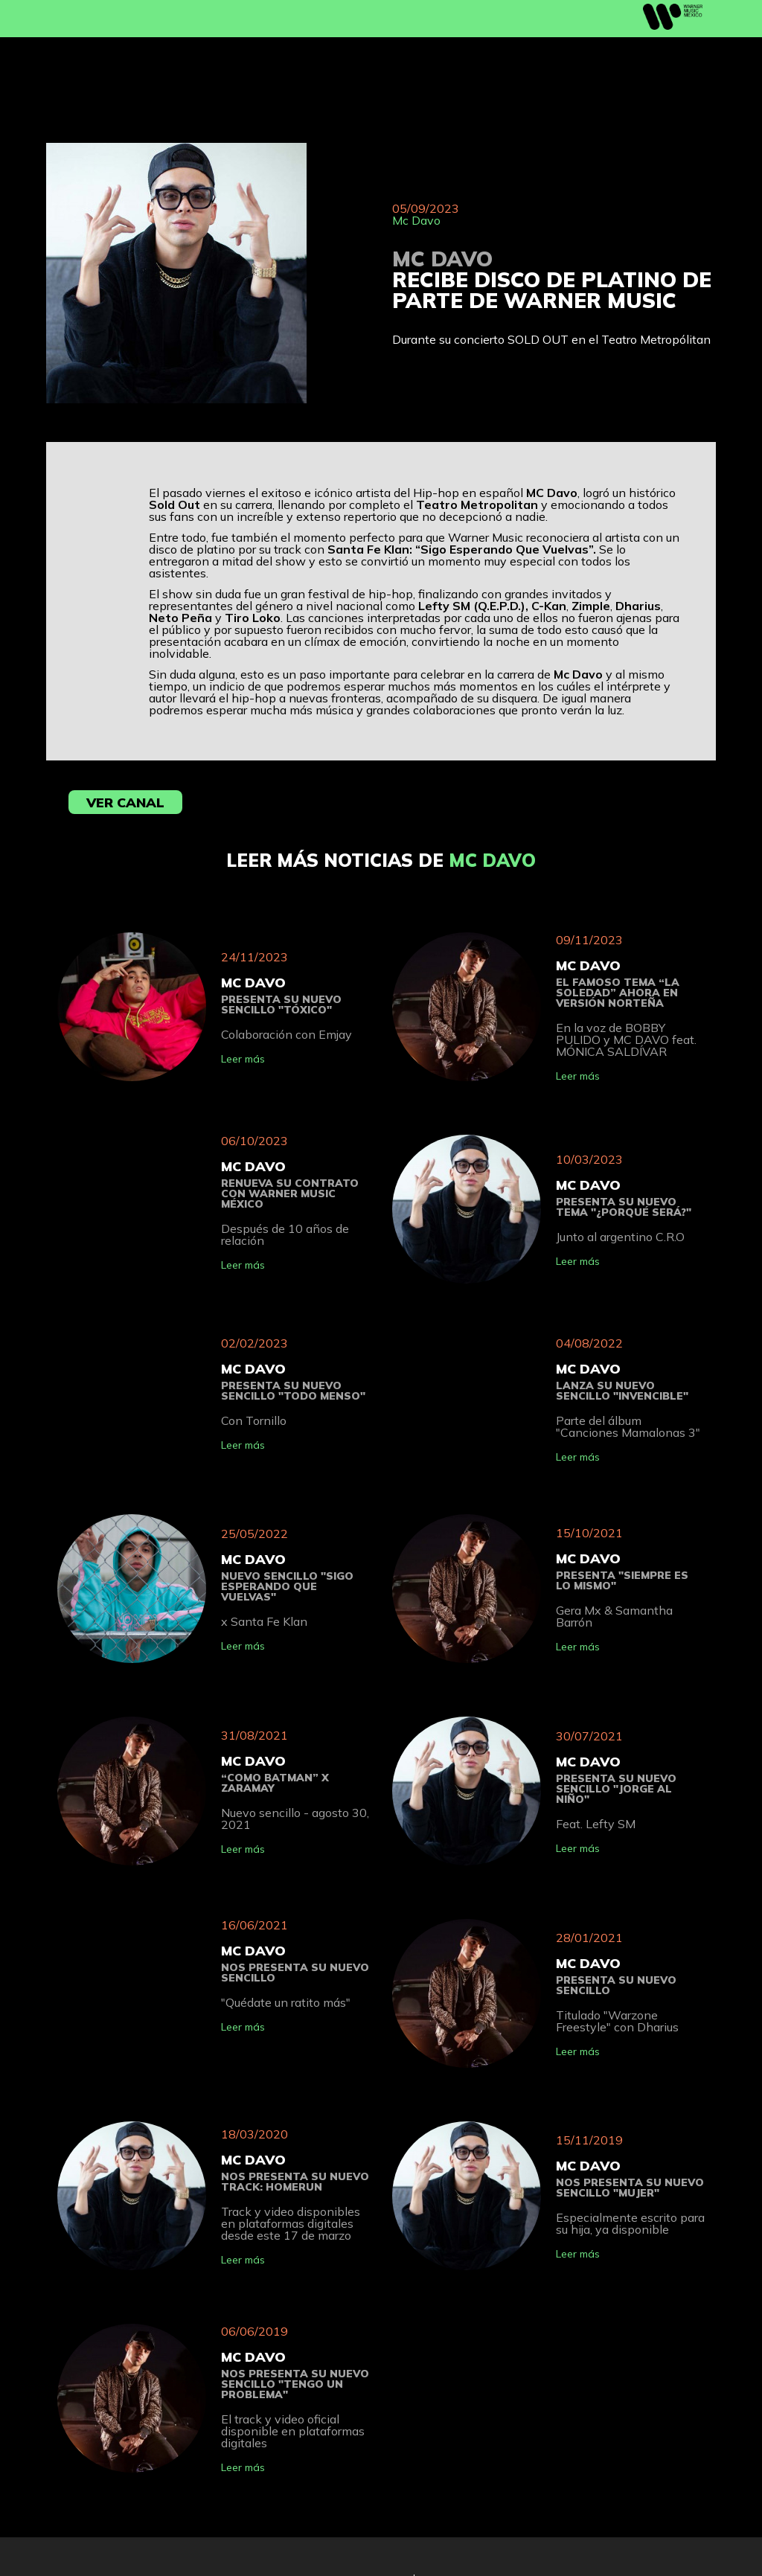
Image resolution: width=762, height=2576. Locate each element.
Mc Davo (416, 220)
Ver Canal (125, 802)
